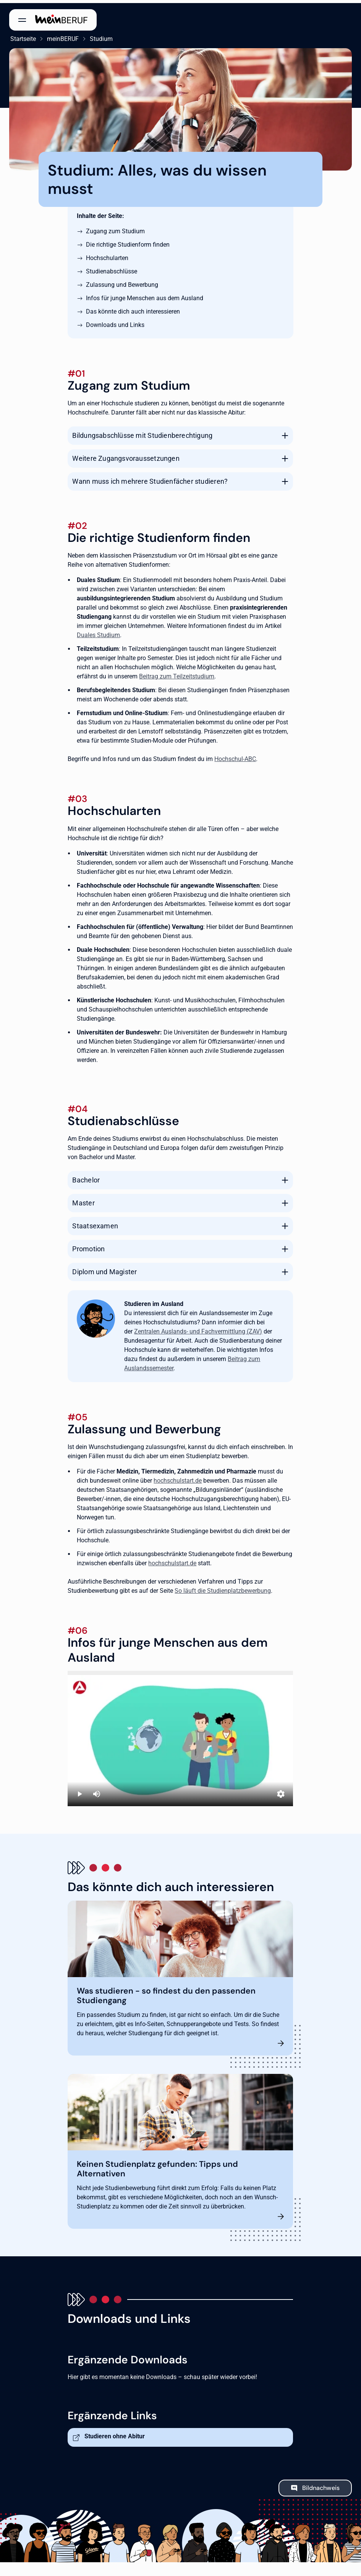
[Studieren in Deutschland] (180, 1736)
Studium (100, 35)
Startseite (22, 35)
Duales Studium (98, 632)
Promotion (88, 1246)
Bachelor (86, 1177)
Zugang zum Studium (115, 228)
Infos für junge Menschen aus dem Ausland (144, 295)
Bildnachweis (321, 2485)
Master (83, 1200)
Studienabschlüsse (111, 268)
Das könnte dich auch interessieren (133, 308)
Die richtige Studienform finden (128, 241)
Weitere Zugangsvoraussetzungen (125, 455)
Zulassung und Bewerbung (122, 281)
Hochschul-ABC (235, 756)
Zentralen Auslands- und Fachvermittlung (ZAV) (198, 1328)
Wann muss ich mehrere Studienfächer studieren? (150, 478)
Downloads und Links (115, 321)
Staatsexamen (95, 1223)
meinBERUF (62, 35)
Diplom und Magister (104, 1269)
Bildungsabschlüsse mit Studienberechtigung (142, 432)
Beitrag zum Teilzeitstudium (176, 673)
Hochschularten (107, 255)
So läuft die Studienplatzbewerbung (223, 1588)
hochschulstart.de (178, 1478)
